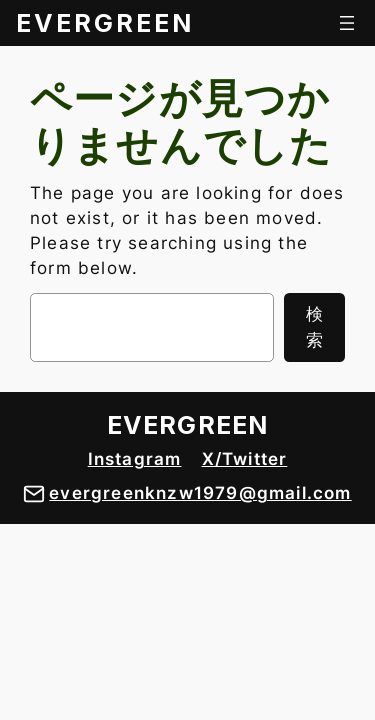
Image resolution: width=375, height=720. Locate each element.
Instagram (135, 459)
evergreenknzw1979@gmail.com (200, 493)
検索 (314, 326)
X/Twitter (245, 459)
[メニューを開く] (347, 23)
